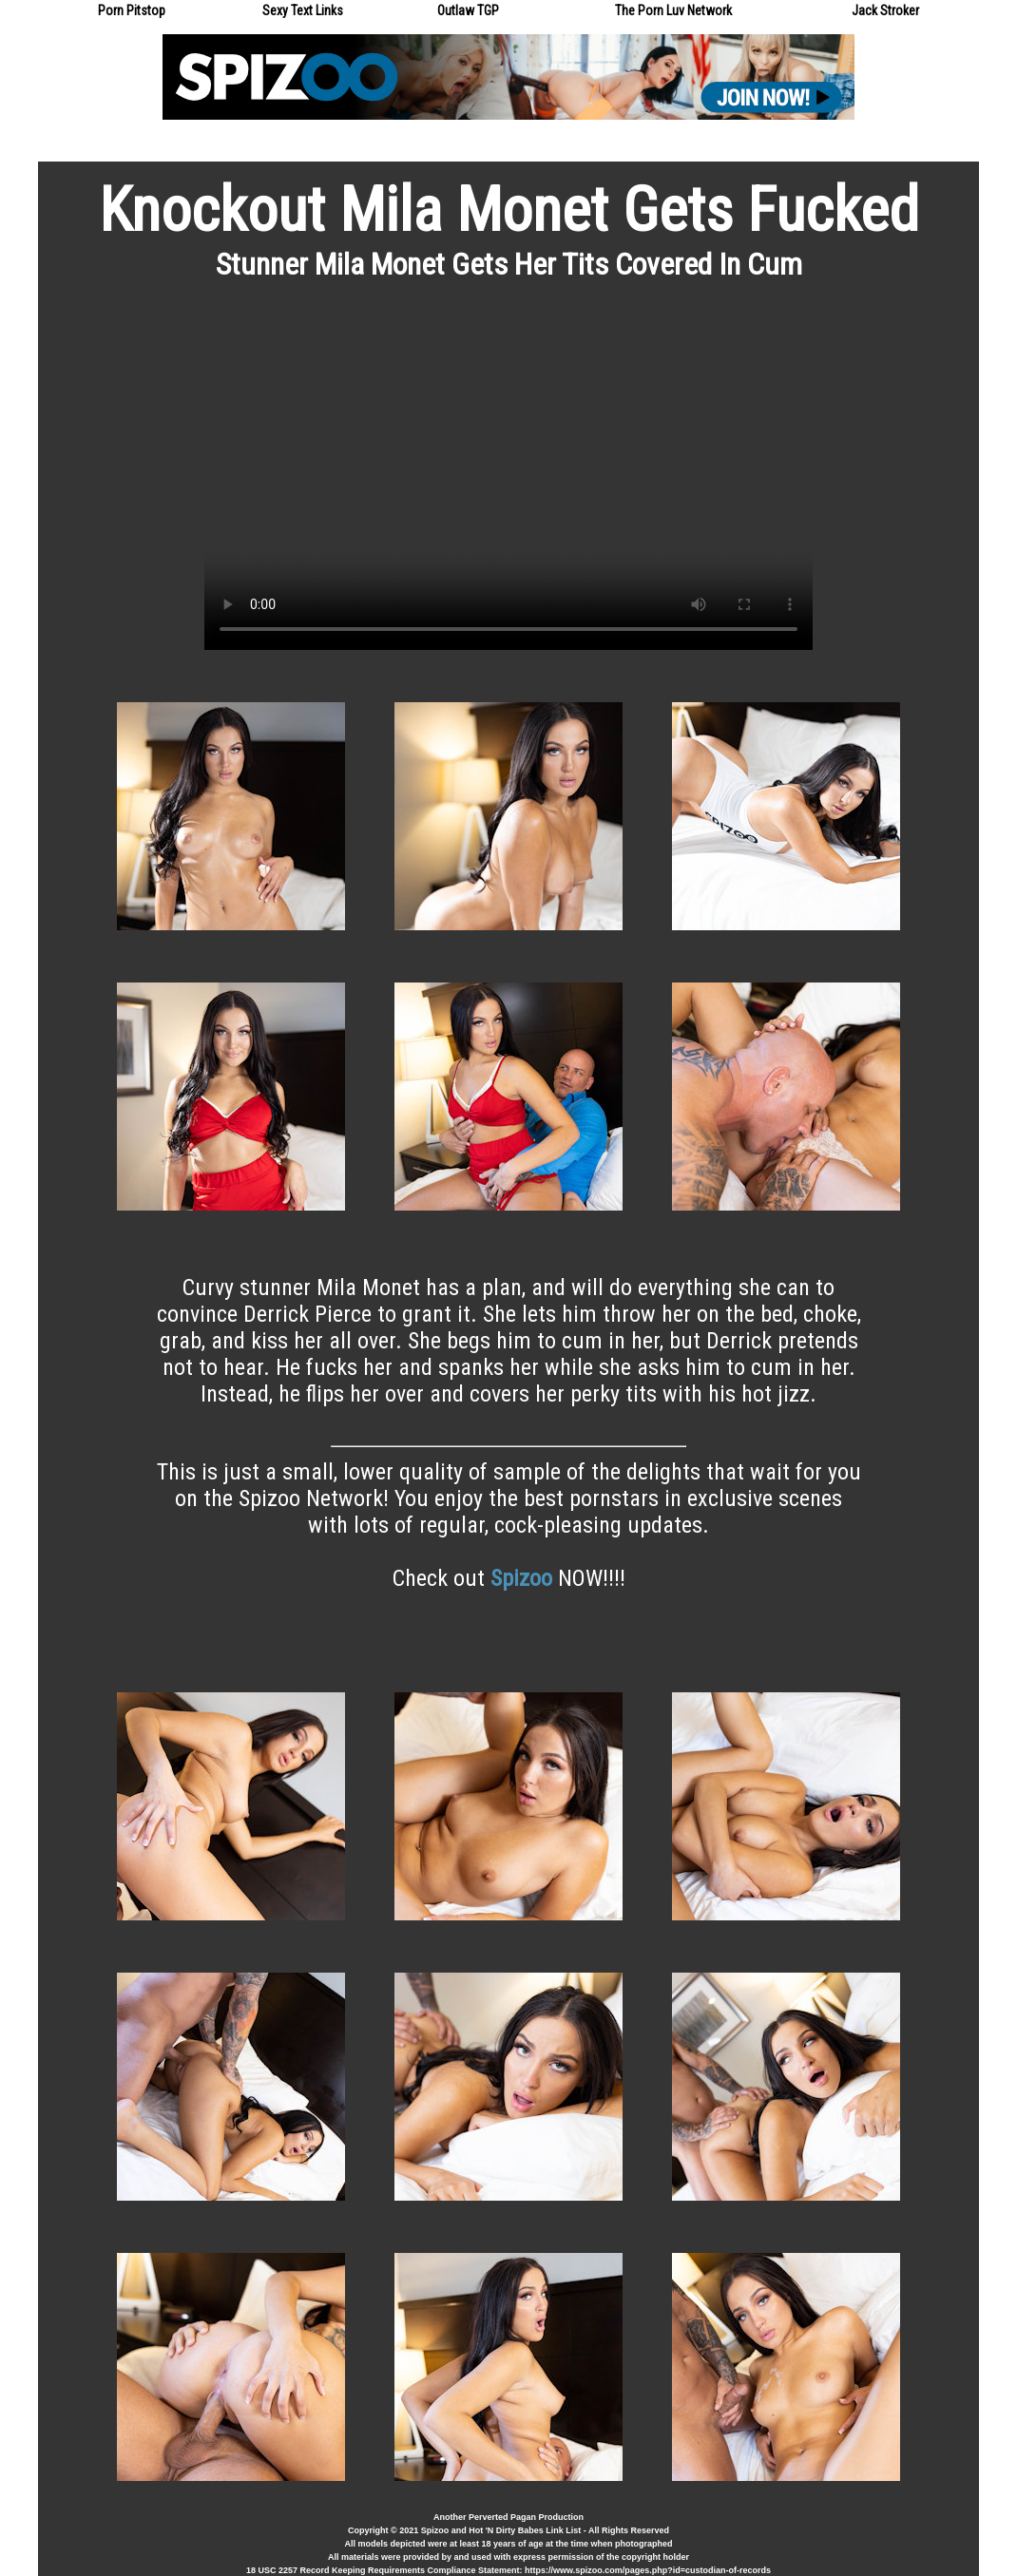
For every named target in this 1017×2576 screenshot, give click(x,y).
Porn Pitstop (131, 10)
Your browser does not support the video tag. (508, 479)
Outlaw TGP (468, 10)
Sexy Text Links (302, 10)
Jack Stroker (885, 10)
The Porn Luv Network (673, 10)
